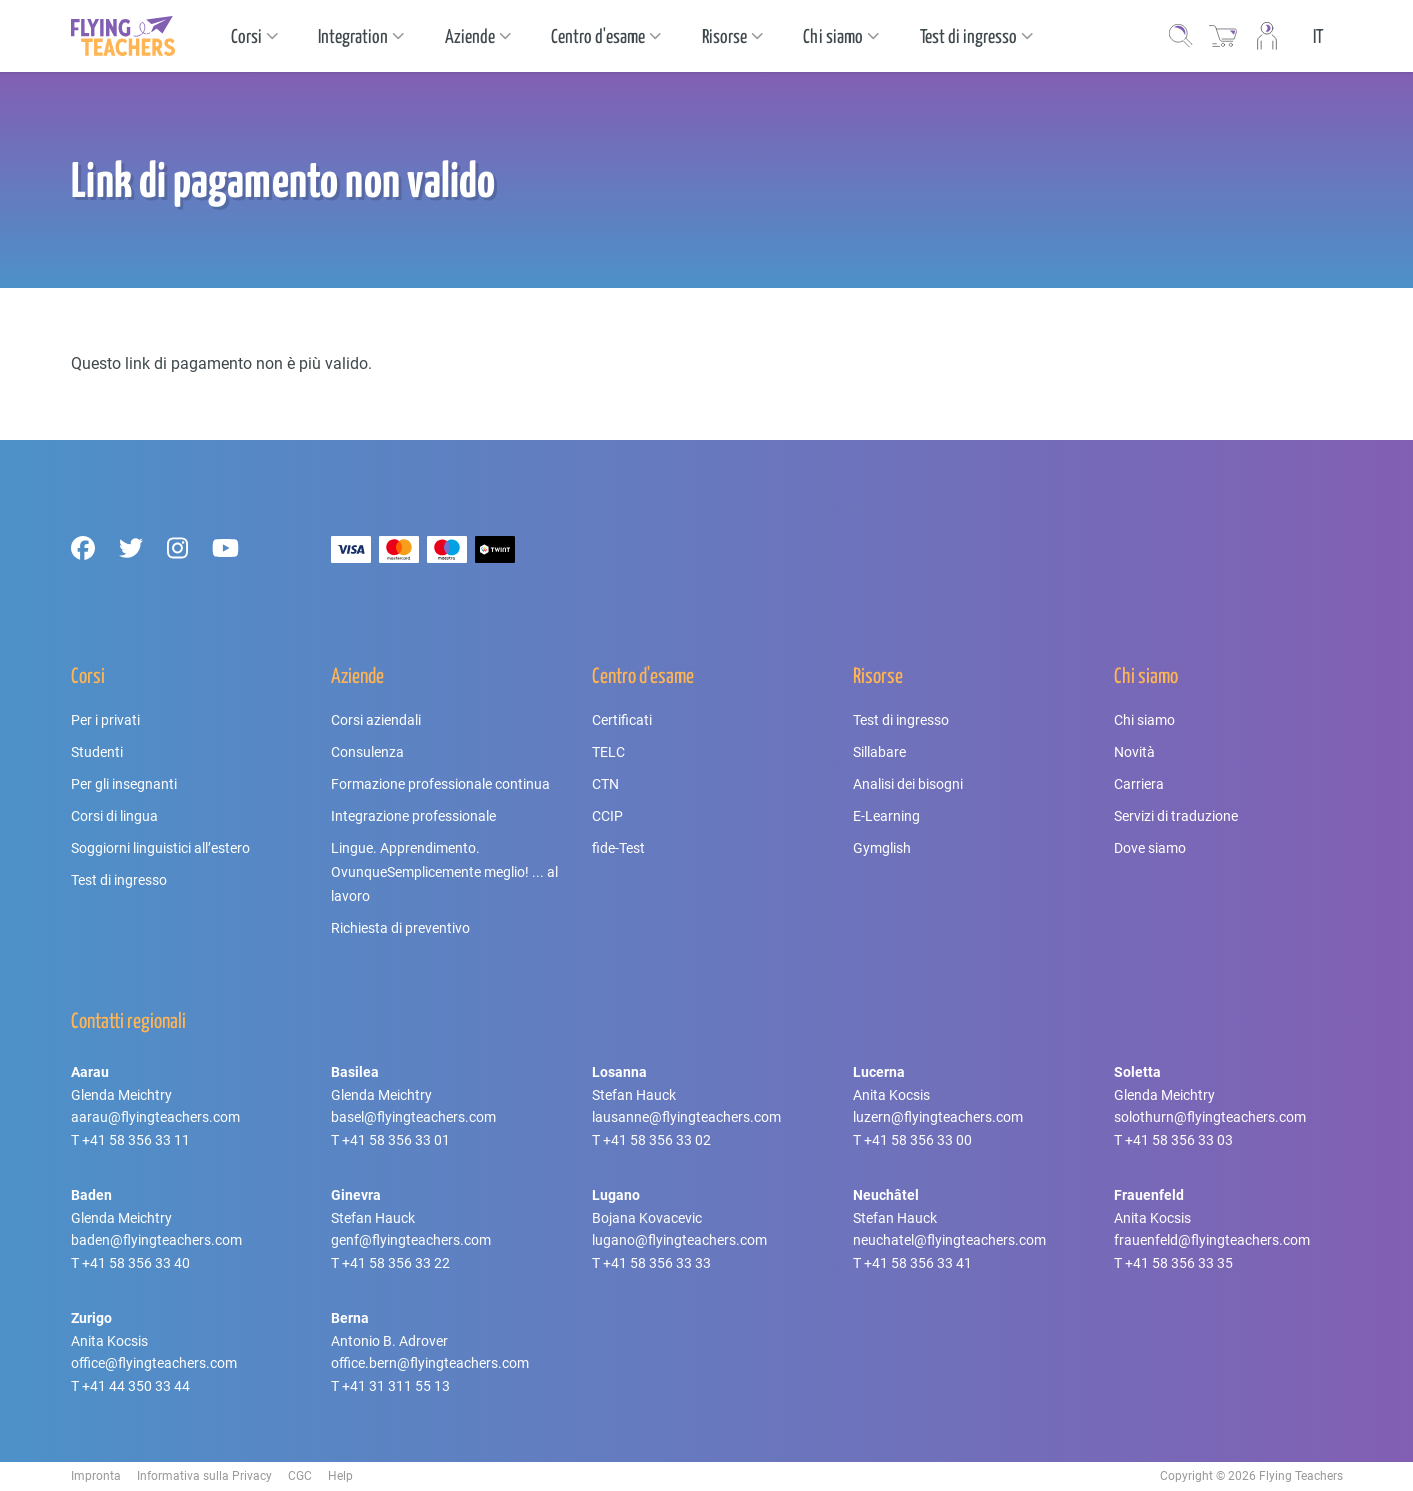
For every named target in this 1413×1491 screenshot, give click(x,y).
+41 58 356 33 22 (396, 1263)
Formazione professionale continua (440, 784)
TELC (608, 752)
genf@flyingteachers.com (411, 1240)
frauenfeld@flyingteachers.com (1212, 1240)
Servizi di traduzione (1176, 816)
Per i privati (105, 720)
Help (340, 1476)
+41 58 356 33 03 (1179, 1140)
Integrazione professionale (413, 816)
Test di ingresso (119, 880)
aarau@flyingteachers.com (155, 1117)
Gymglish (882, 848)
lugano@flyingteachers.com (679, 1240)
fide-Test (618, 848)
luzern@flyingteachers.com (938, 1117)
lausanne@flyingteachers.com (686, 1117)
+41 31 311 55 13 (396, 1386)
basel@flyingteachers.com (413, 1117)
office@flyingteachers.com (154, 1363)
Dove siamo (1150, 848)
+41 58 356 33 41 (918, 1263)
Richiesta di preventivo (400, 928)
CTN (605, 784)
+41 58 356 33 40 (136, 1263)
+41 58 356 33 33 (657, 1263)
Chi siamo (1144, 720)
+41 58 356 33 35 (1179, 1263)
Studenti (97, 752)
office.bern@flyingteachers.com (430, 1363)
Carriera (1139, 784)
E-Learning (886, 816)
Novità (1134, 752)
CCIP (607, 816)
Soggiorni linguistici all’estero (160, 848)
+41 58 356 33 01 (396, 1140)
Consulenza (367, 752)
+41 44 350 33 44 (136, 1386)
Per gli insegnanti (124, 784)
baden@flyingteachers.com (156, 1240)
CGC (300, 1476)
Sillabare (879, 752)
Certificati (622, 720)
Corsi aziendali (376, 720)
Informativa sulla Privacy (204, 1476)
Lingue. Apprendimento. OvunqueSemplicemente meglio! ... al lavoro (444, 872)
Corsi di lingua (114, 816)
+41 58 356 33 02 (657, 1140)
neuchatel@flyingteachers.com (949, 1240)
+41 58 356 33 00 (918, 1140)
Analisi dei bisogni (908, 784)
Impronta (96, 1476)
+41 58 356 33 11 (136, 1140)
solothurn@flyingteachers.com (1210, 1117)
